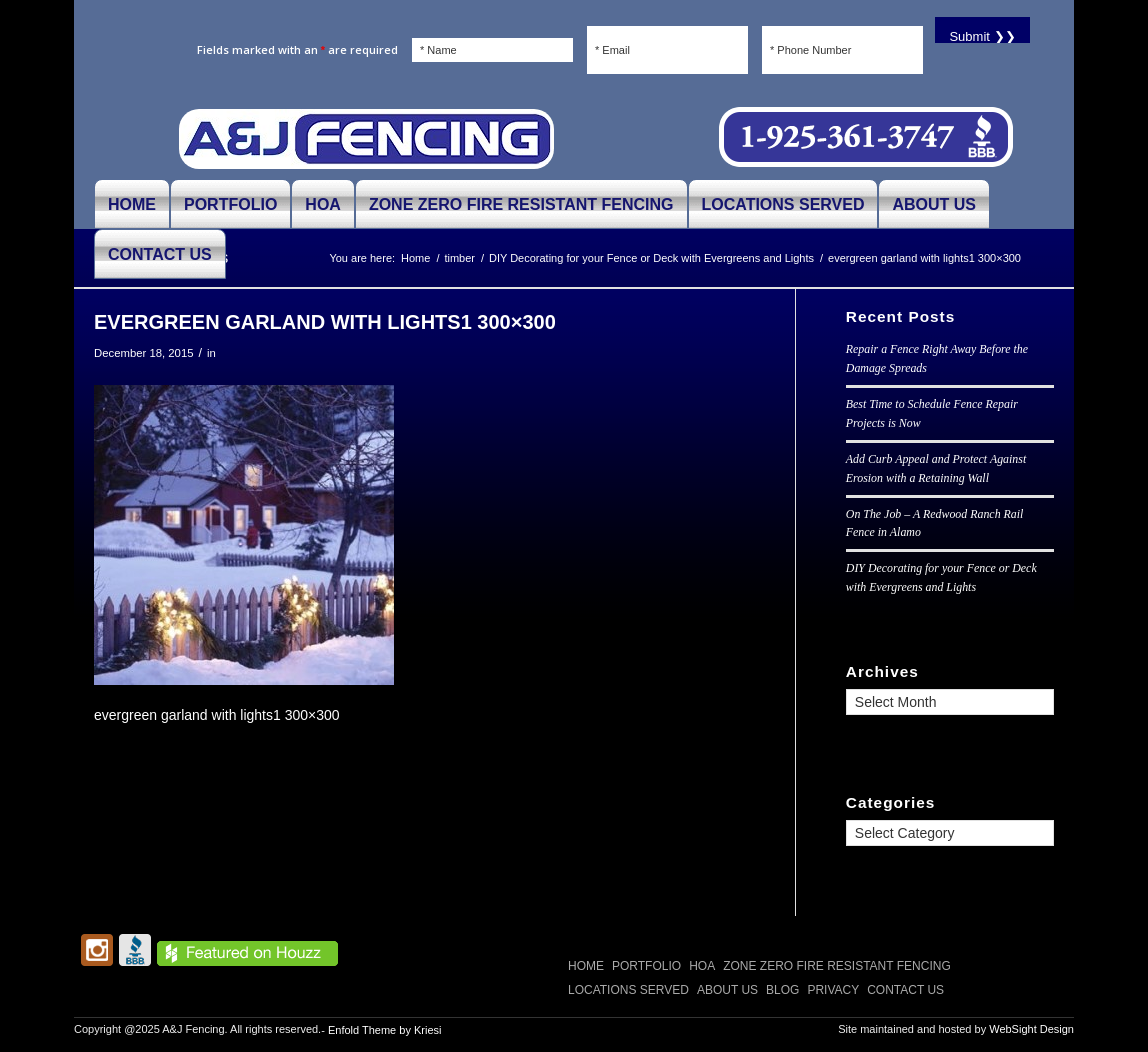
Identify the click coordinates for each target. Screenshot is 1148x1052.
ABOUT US (727, 990)
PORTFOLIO (646, 966)
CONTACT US (905, 990)
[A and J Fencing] (366, 138)
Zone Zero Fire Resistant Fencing (837, 966)
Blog (782, 990)
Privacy (833, 990)
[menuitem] (132, 204)
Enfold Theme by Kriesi (385, 1030)
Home (586, 966)
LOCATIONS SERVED (628, 990)
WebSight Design (1031, 1029)
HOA (702, 966)
